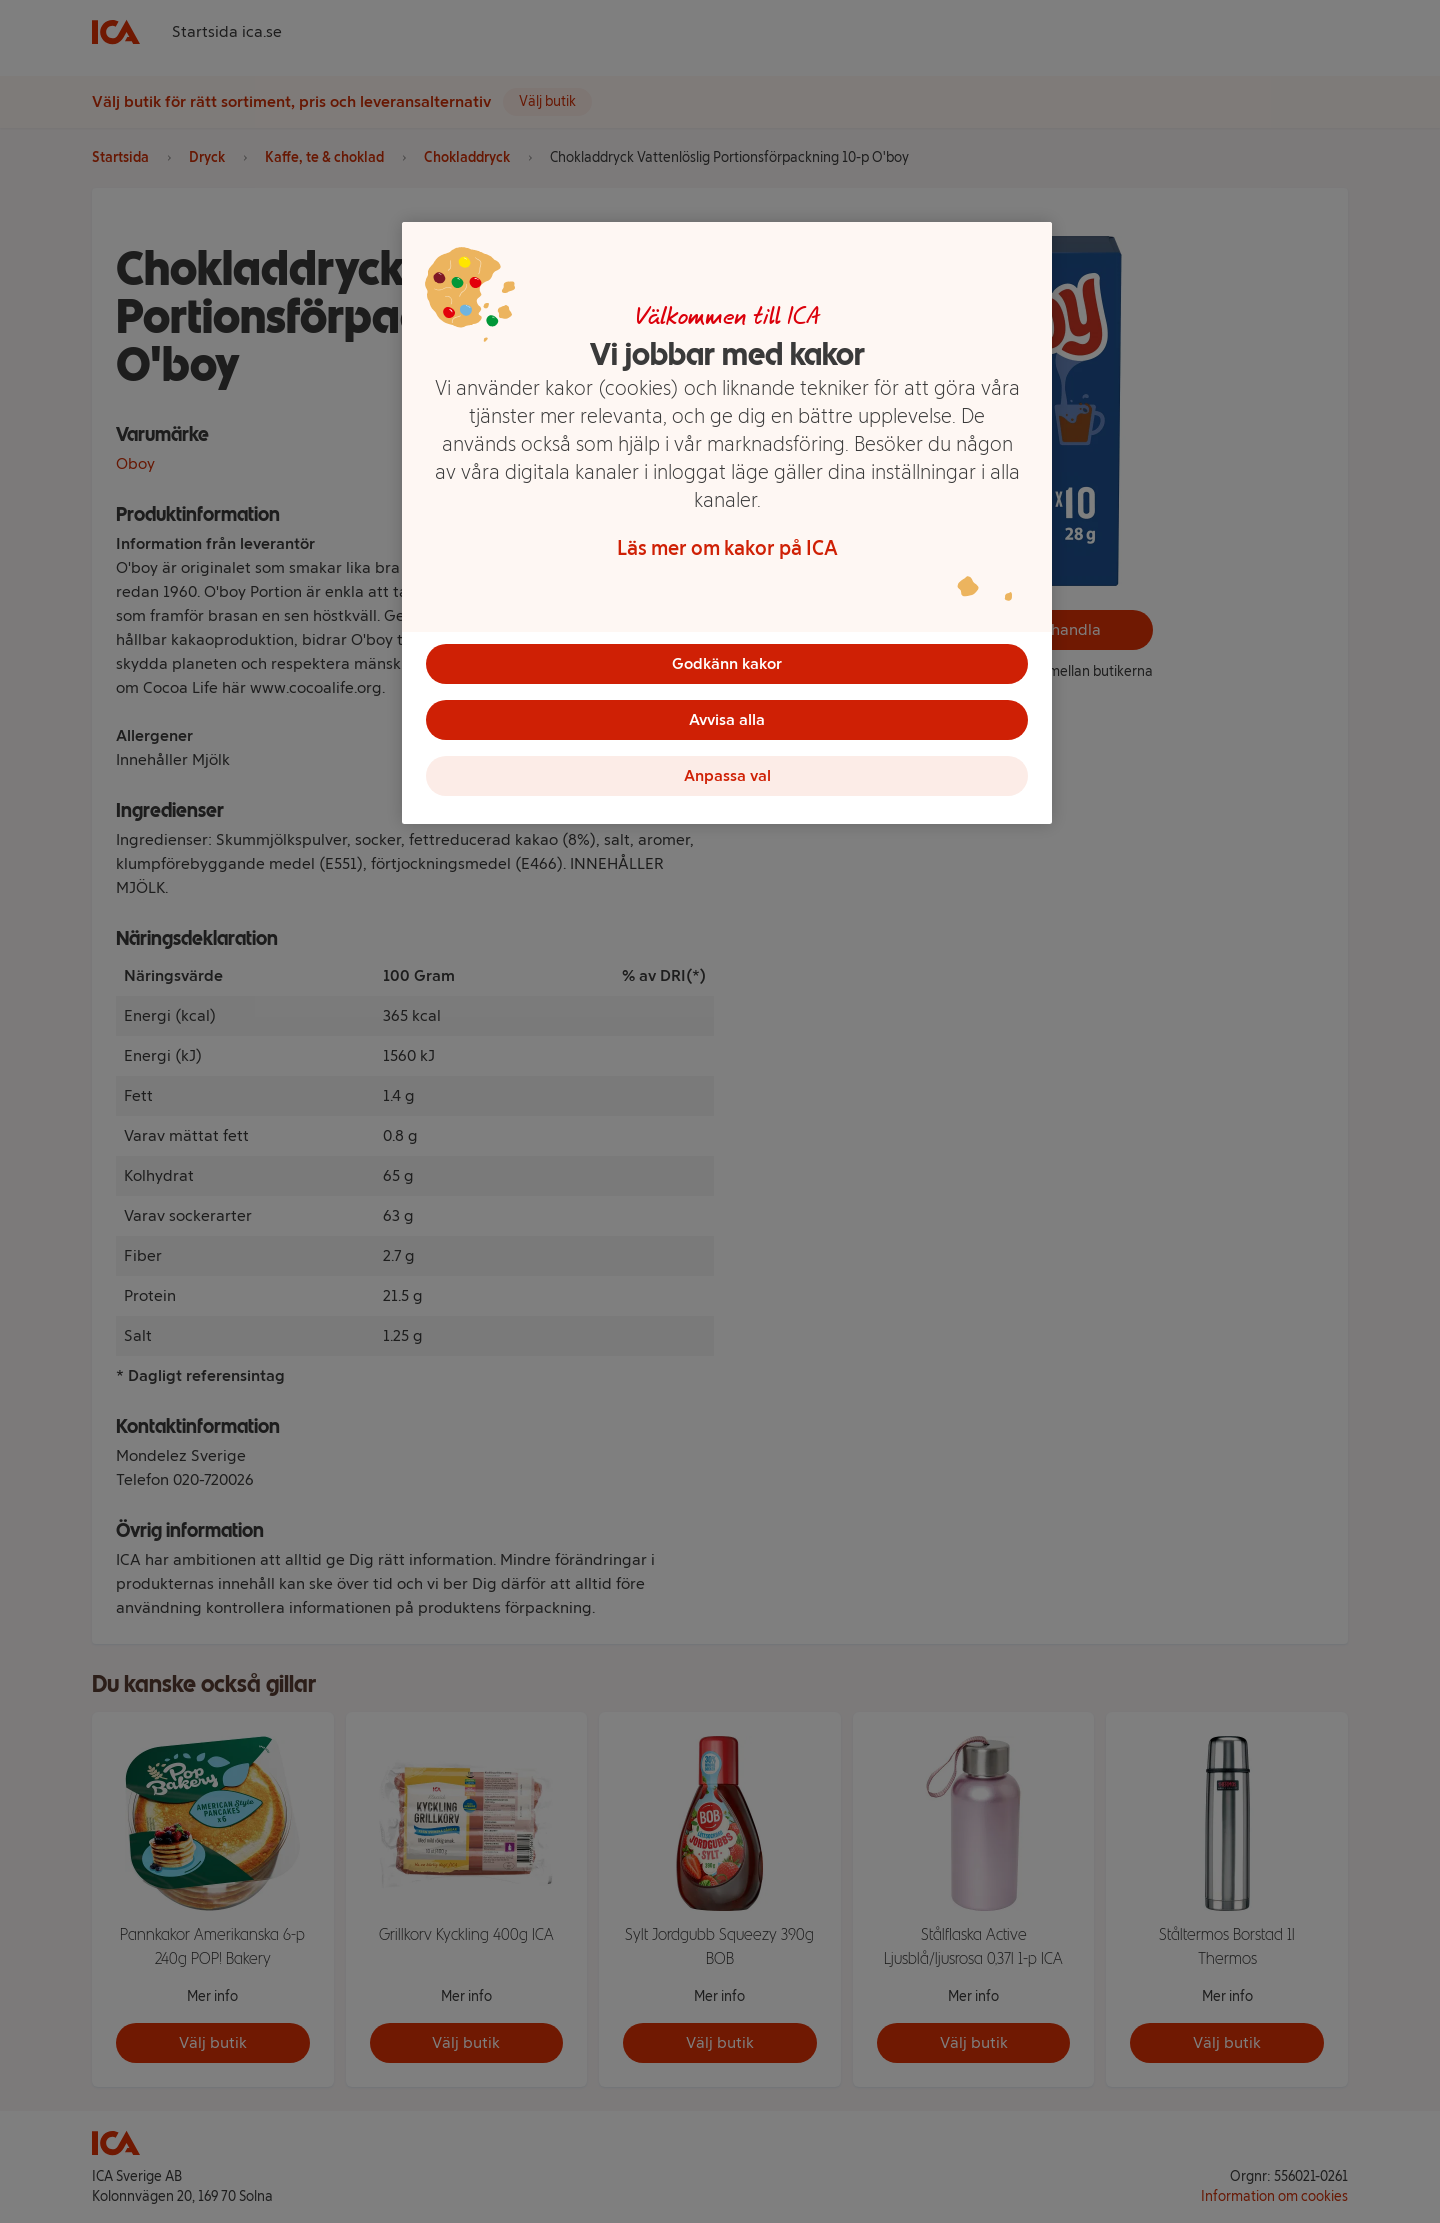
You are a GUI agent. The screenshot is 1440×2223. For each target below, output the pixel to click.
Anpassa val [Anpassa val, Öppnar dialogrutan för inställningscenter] (727, 775)
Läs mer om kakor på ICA (727, 548)
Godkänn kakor (727, 663)
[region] (727, 523)
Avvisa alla (727, 719)
